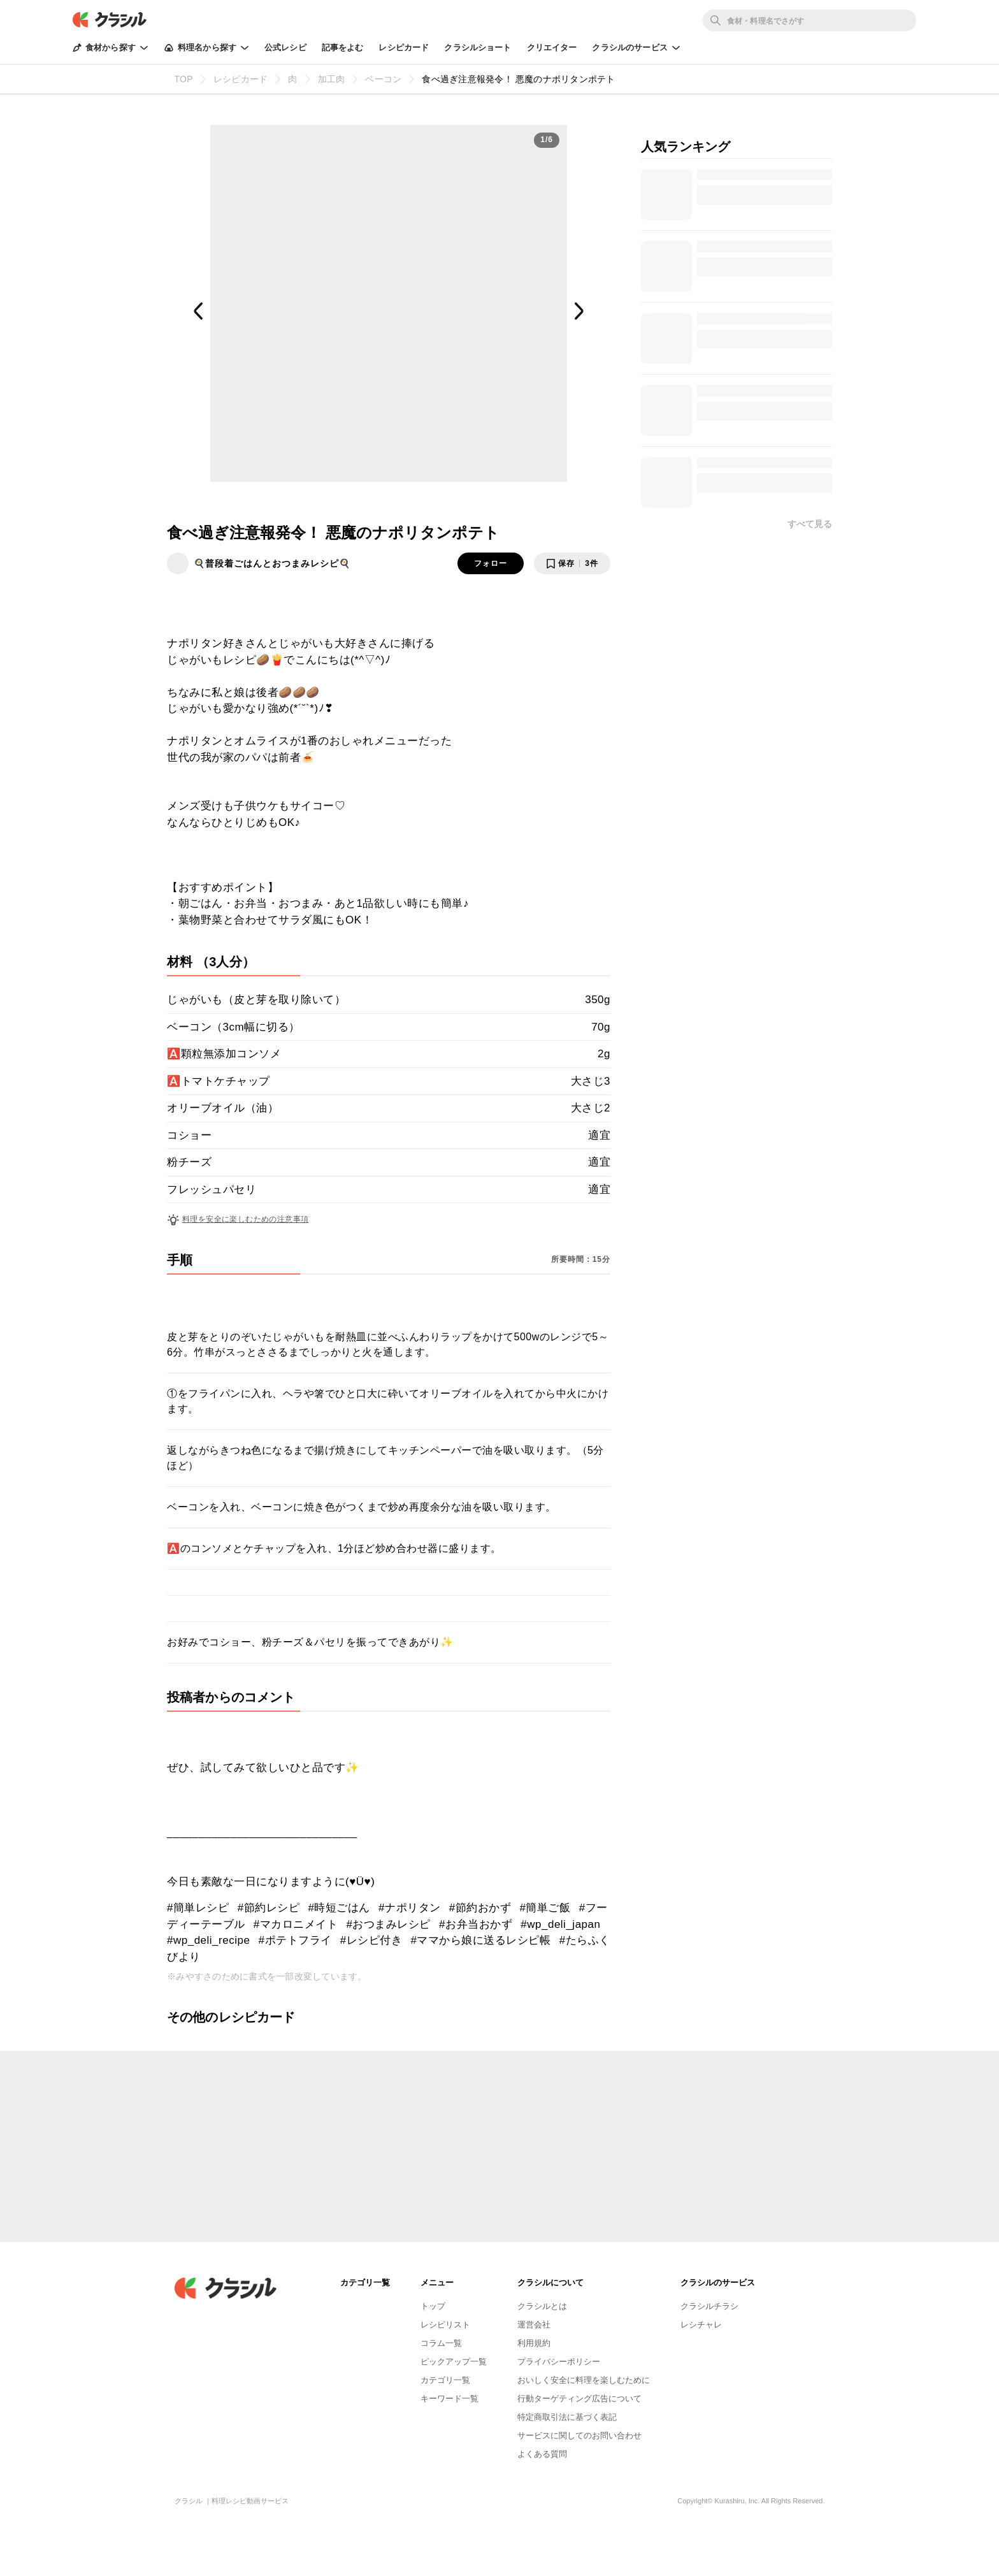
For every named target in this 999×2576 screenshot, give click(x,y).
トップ (432, 2306)
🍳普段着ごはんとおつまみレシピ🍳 (272, 563)
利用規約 (533, 2343)
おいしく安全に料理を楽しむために (583, 2380)
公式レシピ (285, 47)
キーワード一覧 (449, 2398)
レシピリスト (445, 2324)
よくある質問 (542, 2454)
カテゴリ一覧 (445, 2380)
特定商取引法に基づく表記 (567, 2417)
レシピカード (403, 47)
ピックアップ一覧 (453, 2361)
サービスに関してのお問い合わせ (579, 2435)
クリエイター (552, 47)
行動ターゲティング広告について (579, 2398)
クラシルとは (542, 2306)
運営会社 (533, 2324)
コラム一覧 (441, 2343)
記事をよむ (343, 47)
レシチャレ (701, 2324)
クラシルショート (477, 47)
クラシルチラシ (709, 2306)
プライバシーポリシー (558, 2361)
